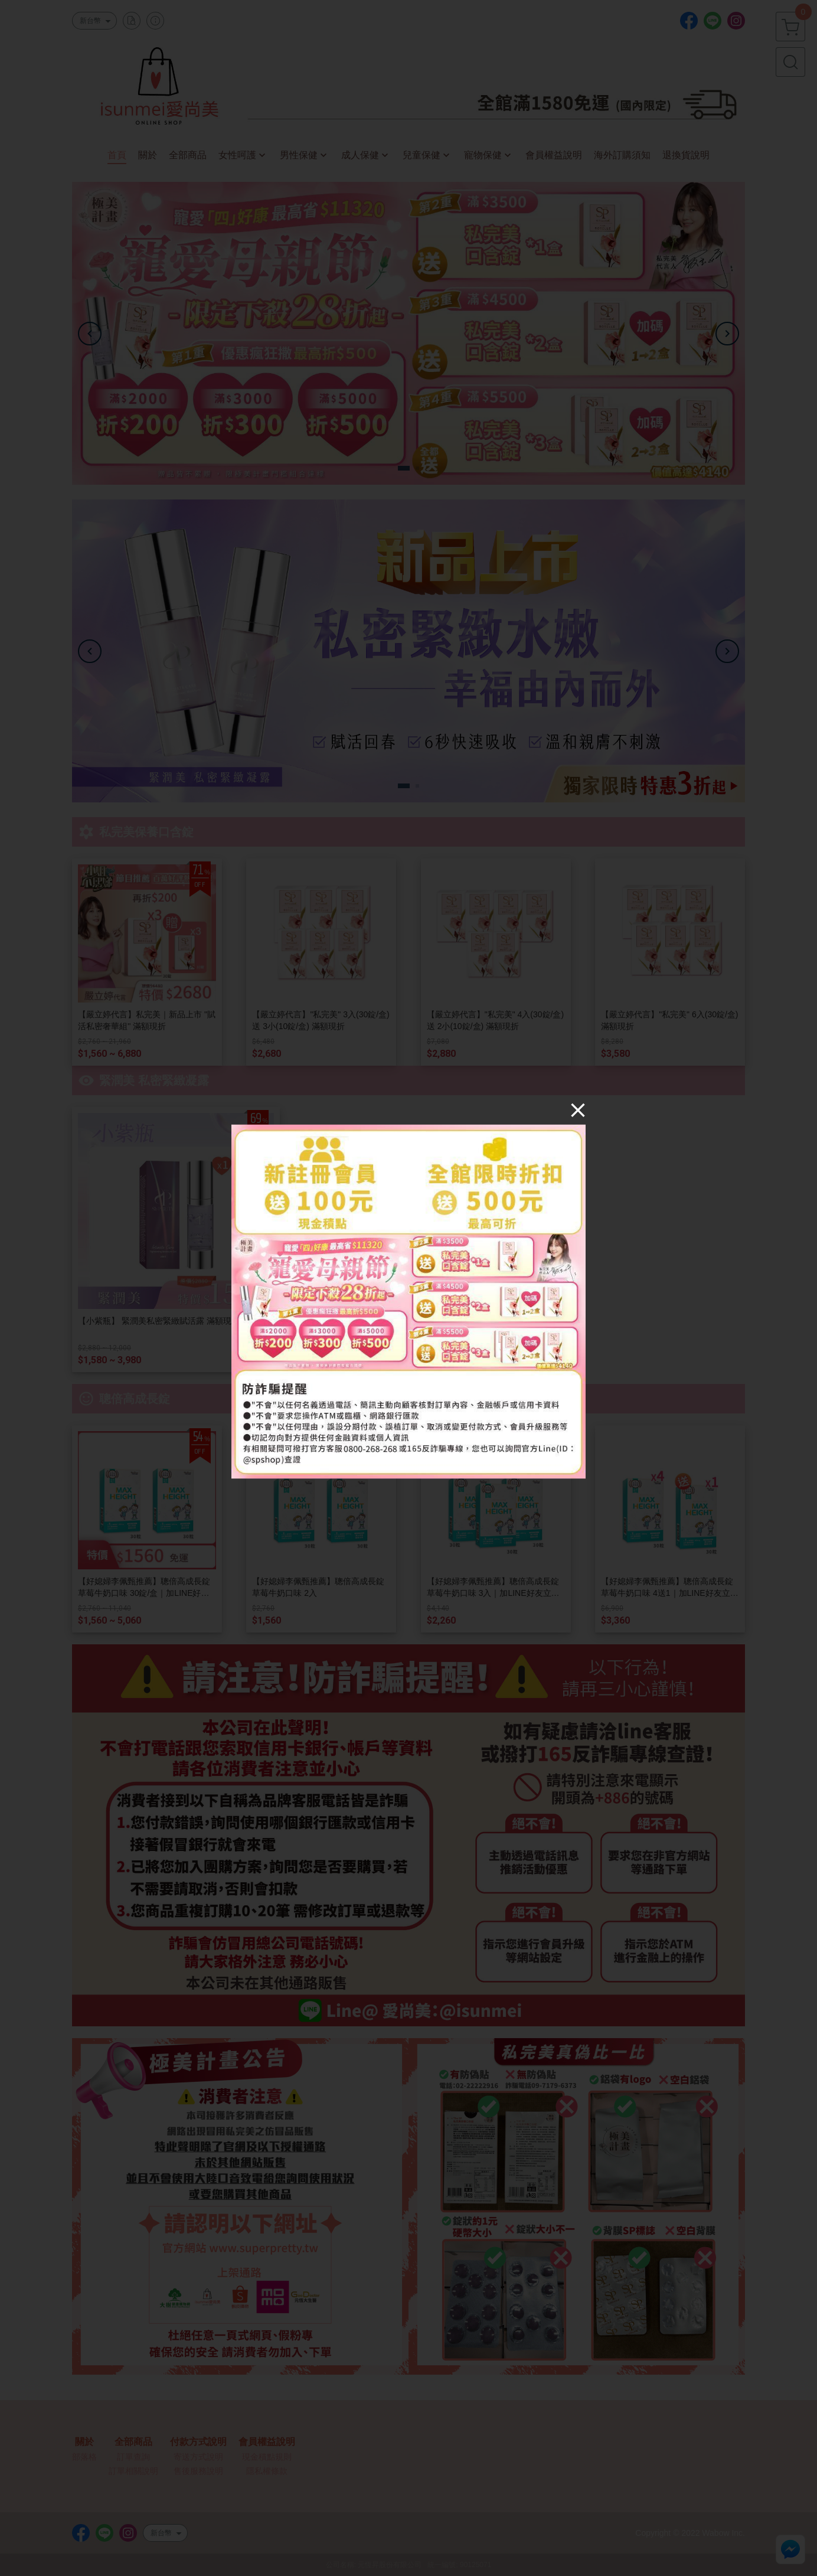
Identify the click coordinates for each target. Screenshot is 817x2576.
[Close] (578, 1109)
